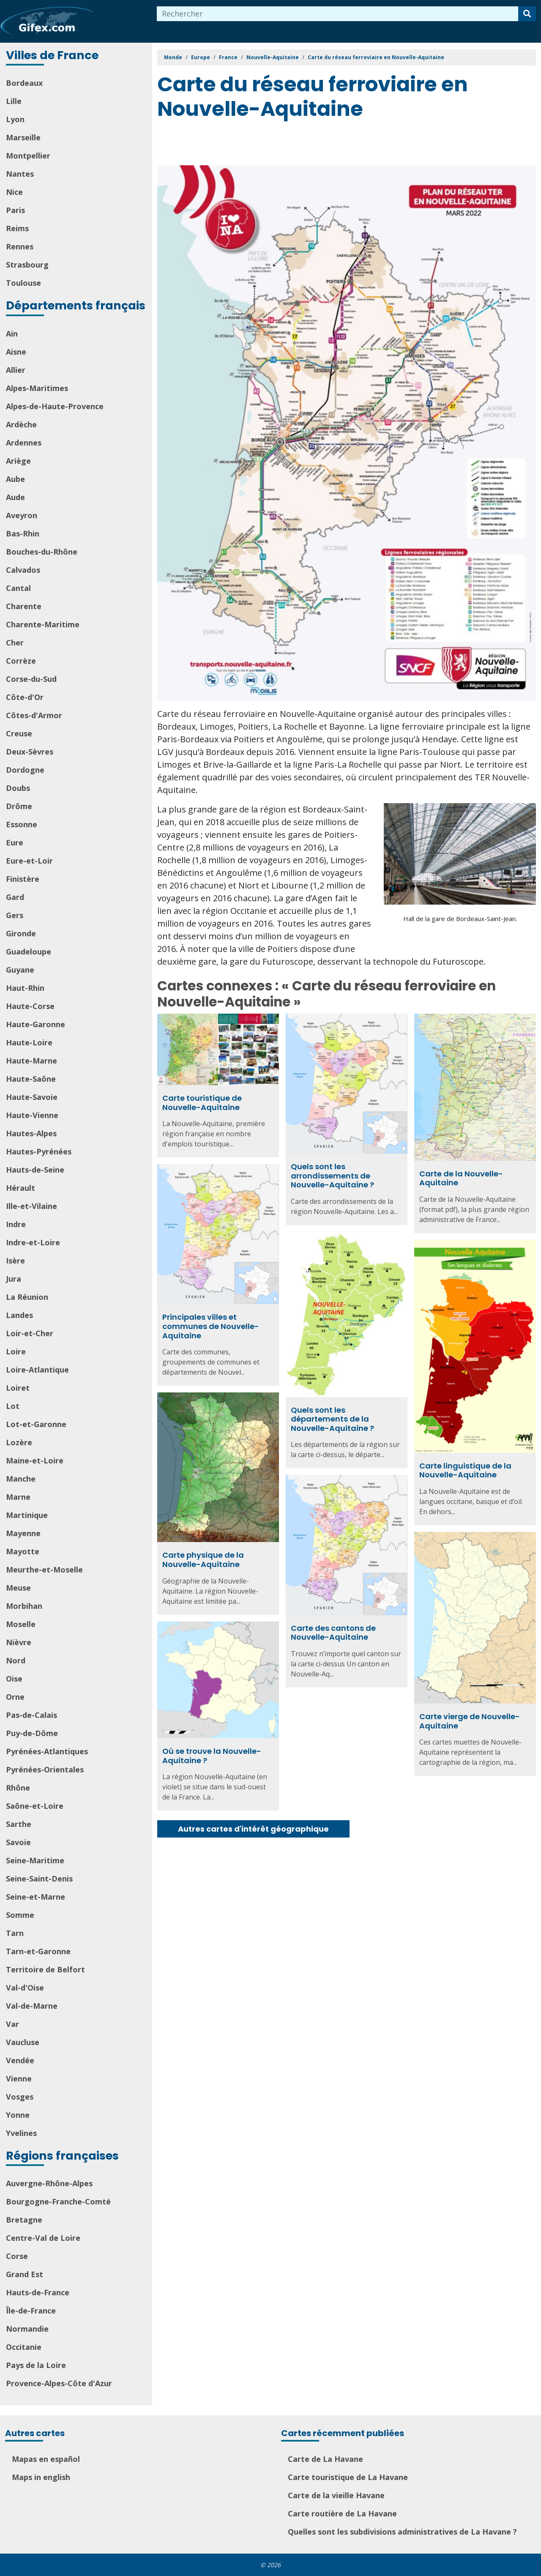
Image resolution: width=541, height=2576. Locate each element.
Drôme (19, 806)
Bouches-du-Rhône (41, 552)
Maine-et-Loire (34, 1460)
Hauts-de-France (37, 2292)
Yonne (18, 2115)
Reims (17, 228)
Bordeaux (24, 83)
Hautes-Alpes (31, 1133)
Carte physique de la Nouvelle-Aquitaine (203, 1560)
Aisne (16, 352)
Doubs (18, 788)
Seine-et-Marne (35, 1897)
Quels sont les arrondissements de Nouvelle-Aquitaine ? (332, 1175)
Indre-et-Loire (33, 1242)
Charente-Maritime (42, 624)
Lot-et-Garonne (36, 1424)
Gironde (21, 933)
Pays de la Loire (36, 2365)
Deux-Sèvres (29, 752)
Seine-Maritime (35, 1860)
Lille (14, 101)
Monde (173, 57)
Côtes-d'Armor (34, 715)
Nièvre (18, 1642)
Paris (15, 210)
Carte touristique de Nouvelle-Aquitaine (202, 1103)
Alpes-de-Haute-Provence (55, 406)
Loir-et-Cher (29, 1333)
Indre (16, 1224)
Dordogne (25, 770)
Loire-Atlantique (37, 1370)
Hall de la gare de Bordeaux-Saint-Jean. (460, 918)
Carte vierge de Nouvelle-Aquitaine (469, 1721)
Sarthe (18, 1824)
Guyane (20, 970)
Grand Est (24, 2274)
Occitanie (23, 2347)
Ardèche (21, 424)
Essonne (21, 824)
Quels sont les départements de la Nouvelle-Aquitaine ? (332, 1419)
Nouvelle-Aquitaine (272, 57)
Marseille (23, 137)
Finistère (22, 879)
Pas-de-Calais (31, 1715)
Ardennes (23, 443)
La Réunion (27, 1297)
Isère (15, 1260)
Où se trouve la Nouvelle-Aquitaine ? (211, 1756)
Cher (15, 642)
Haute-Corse (30, 1006)
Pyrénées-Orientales (45, 1769)
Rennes (19, 246)
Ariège (18, 461)
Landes (19, 1315)
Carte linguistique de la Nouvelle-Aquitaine (465, 1470)
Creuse (19, 733)
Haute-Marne (31, 1061)
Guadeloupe (28, 951)
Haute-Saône (31, 1079)
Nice (14, 192)
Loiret (18, 1388)
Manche (21, 1479)
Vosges (19, 2097)
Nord (15, 1660)
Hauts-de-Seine (35, 1170)
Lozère (19, 1442)
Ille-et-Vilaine (31, 1206)
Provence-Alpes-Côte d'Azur (59, 2383)
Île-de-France (31, 2310)
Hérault (20, 1188)
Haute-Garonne (35, 1024)
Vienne (19, 2078)
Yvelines (21, 2133)
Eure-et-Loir (29, 861)
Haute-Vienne (32, 1115)
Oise (14, 1679)
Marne (18, 1497)
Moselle (21, 1624)
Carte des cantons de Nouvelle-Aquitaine (333, 1633)
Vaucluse (22, 2042)
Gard (15, 897)
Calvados (23, 570)
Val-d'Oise (25, 1988)
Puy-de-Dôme (32, 1733)
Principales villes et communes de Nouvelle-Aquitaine (210, 1326)
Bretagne (24, 2220)
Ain (12, 333)
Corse (17, 2256)
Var (12, 2024)
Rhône (18, 1788)
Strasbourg (27, 265)
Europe (200, 57)
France (228, 57)
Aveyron (21, 515)
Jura (13, 1279)
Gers (14, 915)
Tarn (15, 1933)
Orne (15, 1697)
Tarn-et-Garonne (38, 1951)
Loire (16, 1351)
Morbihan (24, 1606)
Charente (23, 606)
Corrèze (21, 661)
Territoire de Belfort (45, 1969)
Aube (15, 479)
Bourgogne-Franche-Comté (58, 2201)
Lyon (15, 119)
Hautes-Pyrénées (38, 1151)
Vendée (20, 2060)
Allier (15, 370)
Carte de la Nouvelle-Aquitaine (461, 1178)
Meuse (18, 1588)
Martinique (27, 1515)
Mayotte (22, 1551)
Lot (12, 1406)
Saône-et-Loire (34, 1806)
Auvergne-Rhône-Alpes (49, 2183)
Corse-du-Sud (31, 679)
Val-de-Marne (31, 2006)
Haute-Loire (29, 1042)
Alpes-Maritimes (37, 388)
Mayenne (23, 1533)
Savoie (18, 1842)
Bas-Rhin (22, 533)
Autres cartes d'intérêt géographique (253, 1829)
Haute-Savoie (31, 1097)
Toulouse (23, 283)
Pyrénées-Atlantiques (47, 1751)
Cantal (18, 588)
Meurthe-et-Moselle (44, 1569)
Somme (20, 1915)
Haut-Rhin (25, 988)
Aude (15, 497)
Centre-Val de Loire (43, 2238)
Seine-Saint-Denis (39, 1878)
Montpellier (28, 155)
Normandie (27, 2329)
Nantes (20, 174)
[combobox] (338, 13)
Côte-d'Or (25, 697)
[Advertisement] (311, 144)
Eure (14, 842)
